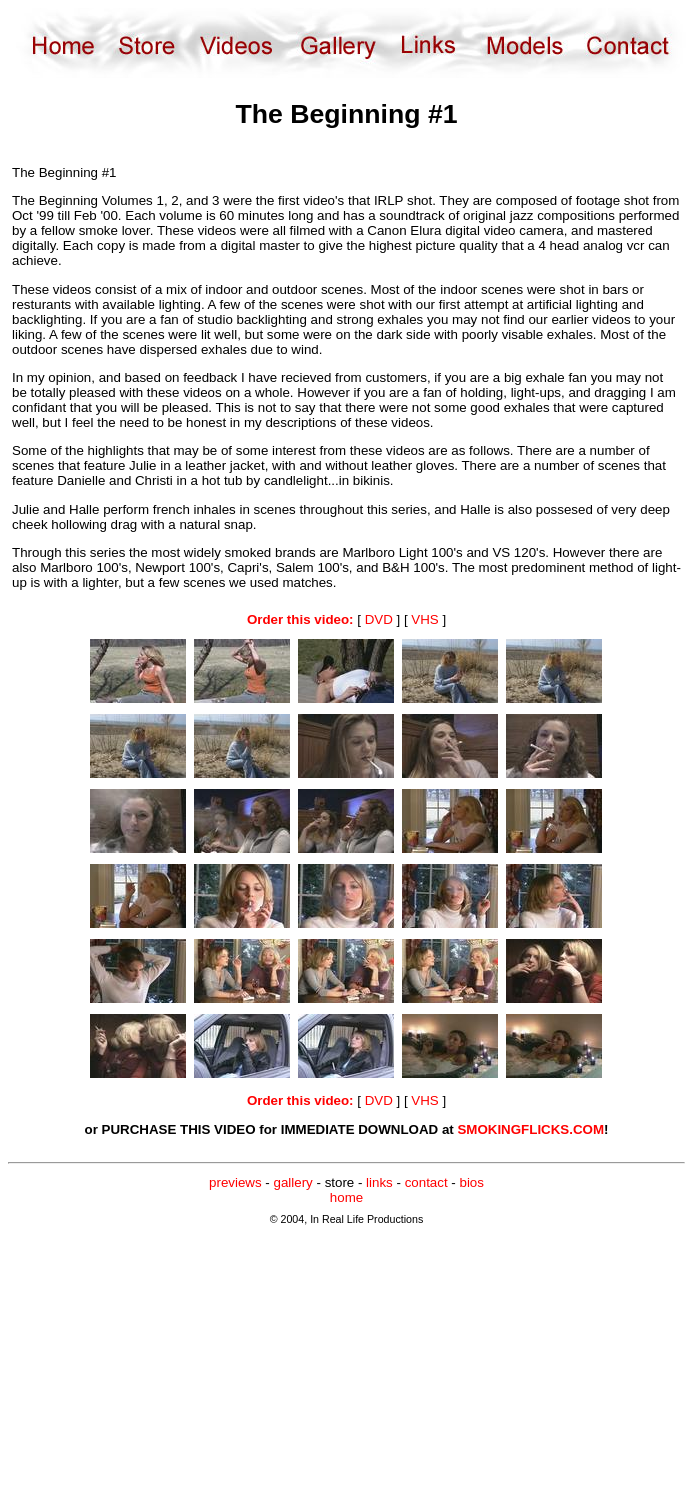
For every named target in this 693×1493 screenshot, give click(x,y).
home (346, 1197)
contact (426, 1182)
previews (235, 1182)
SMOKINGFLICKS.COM (530, 1129)
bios (471, 1182)
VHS (424, 619)
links (379, 1182)
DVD (379, 619)
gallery (293, 1182)
